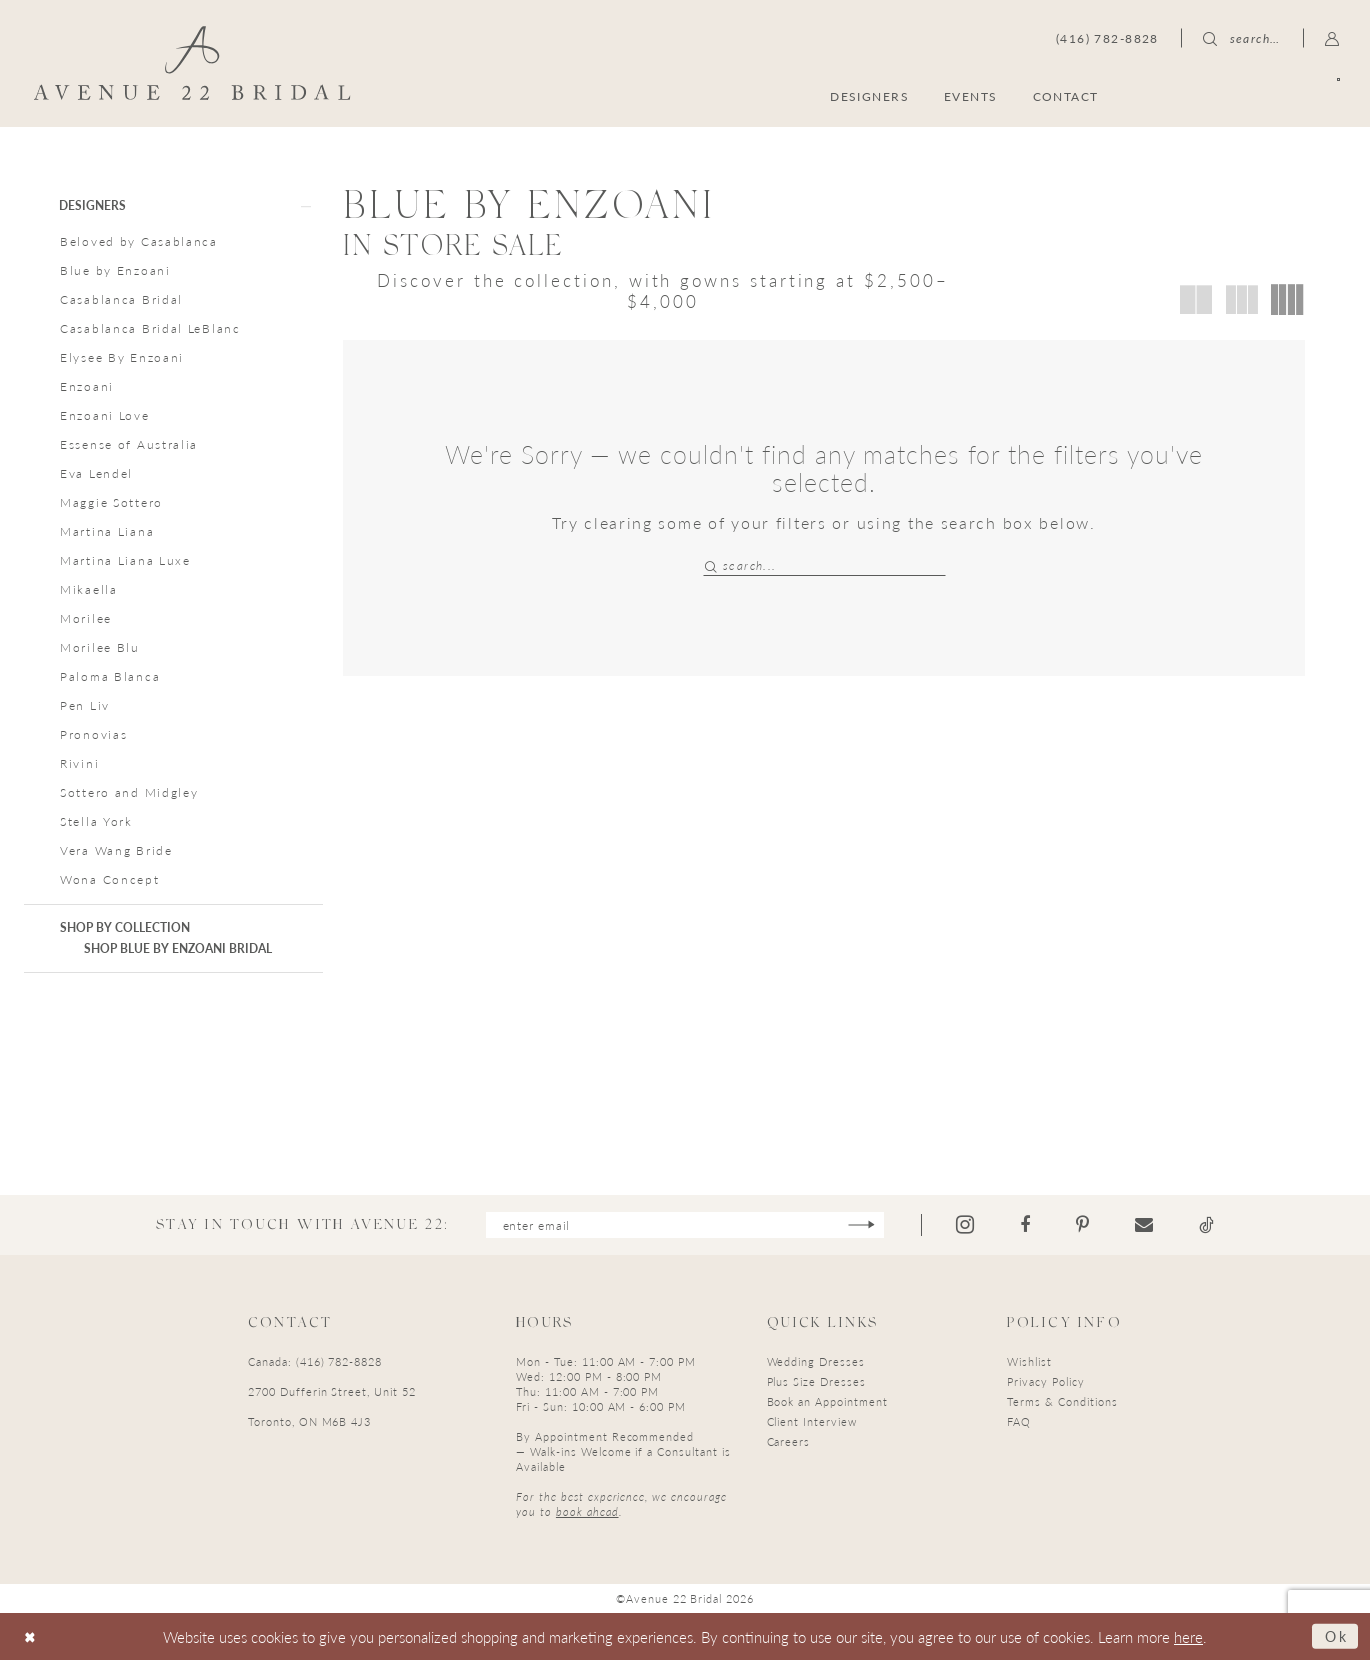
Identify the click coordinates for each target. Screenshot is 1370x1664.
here (1188, 1639)
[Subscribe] (868, 1227)
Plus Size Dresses (816, 1384)
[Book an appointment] (1243, 95)
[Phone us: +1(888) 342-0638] (1107, 38)
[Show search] (1242, 38)
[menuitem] (1243, 95)
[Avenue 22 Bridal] (192, 63)
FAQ (1019, 1424)
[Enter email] (684, 1227)
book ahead (587, 1514)
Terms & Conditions (1062, 1404)
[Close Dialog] (31, 1640)
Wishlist (1029, 1364)
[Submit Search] (712, 565)
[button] (1332, 38)
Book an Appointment (827, 1404)
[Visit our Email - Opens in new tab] (1151, 1228)
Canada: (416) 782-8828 (315, 1364)
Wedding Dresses (816, 1364)
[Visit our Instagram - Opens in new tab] (972, 1227)
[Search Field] (824, 565)
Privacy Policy (1045, 1384)
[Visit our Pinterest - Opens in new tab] (1089, 1228)
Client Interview (812, 1424)
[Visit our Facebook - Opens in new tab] (1032, 1228)
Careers (789, 1444)
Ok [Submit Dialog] (1335, 1639)
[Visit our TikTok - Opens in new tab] (1213, 1228)
